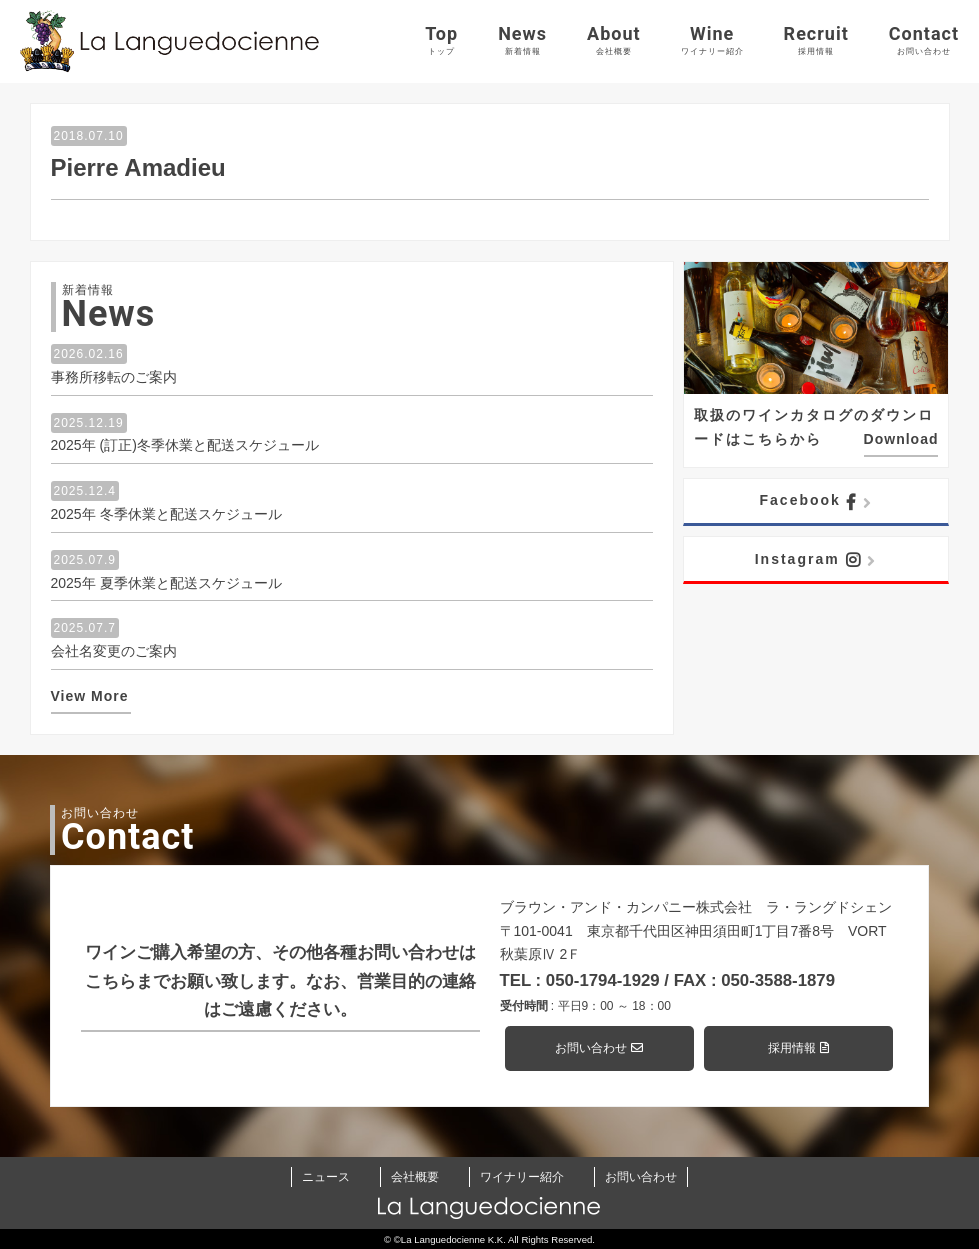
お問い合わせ (598, 1048)
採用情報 (798, 1048)
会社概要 (415, 1177)
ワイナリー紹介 (522, 1177)
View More (90, 696)
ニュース (326, 1177)
